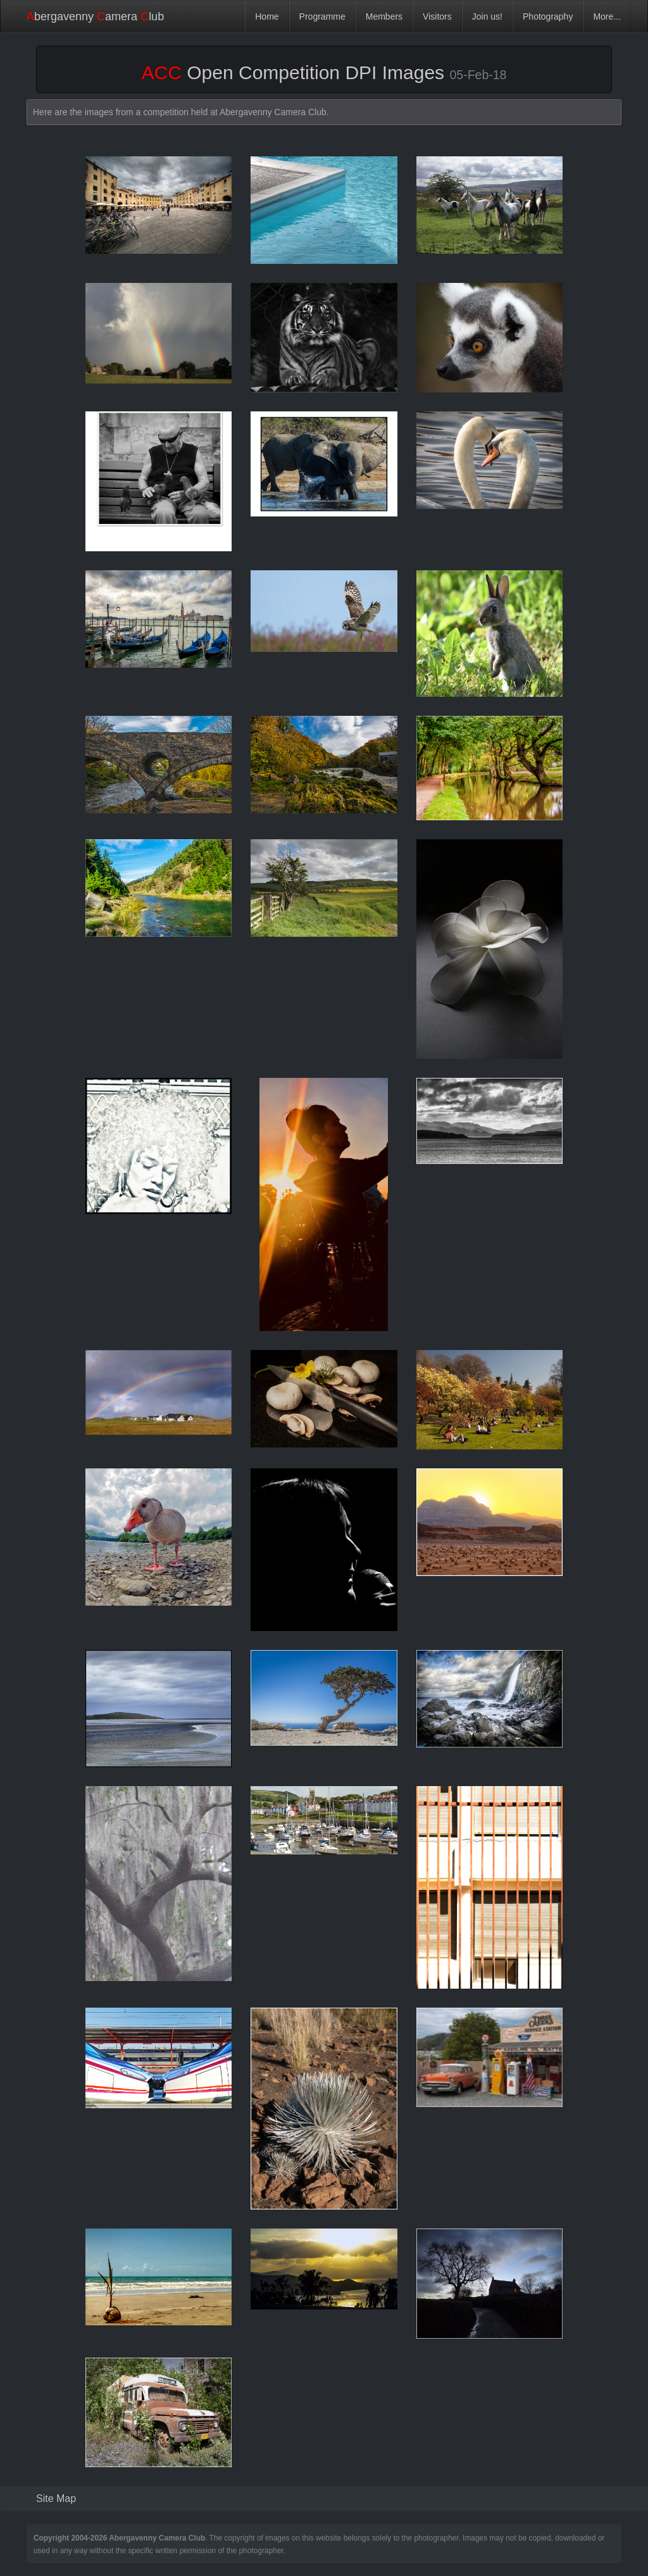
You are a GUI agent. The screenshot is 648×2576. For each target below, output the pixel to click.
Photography (548, 16)
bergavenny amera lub (95, 16)
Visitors (437, 16)
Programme (322, 16)
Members (384, 16)
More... (607, 16)
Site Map (56, 2498)
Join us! (487, 16)
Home (266, 16)
